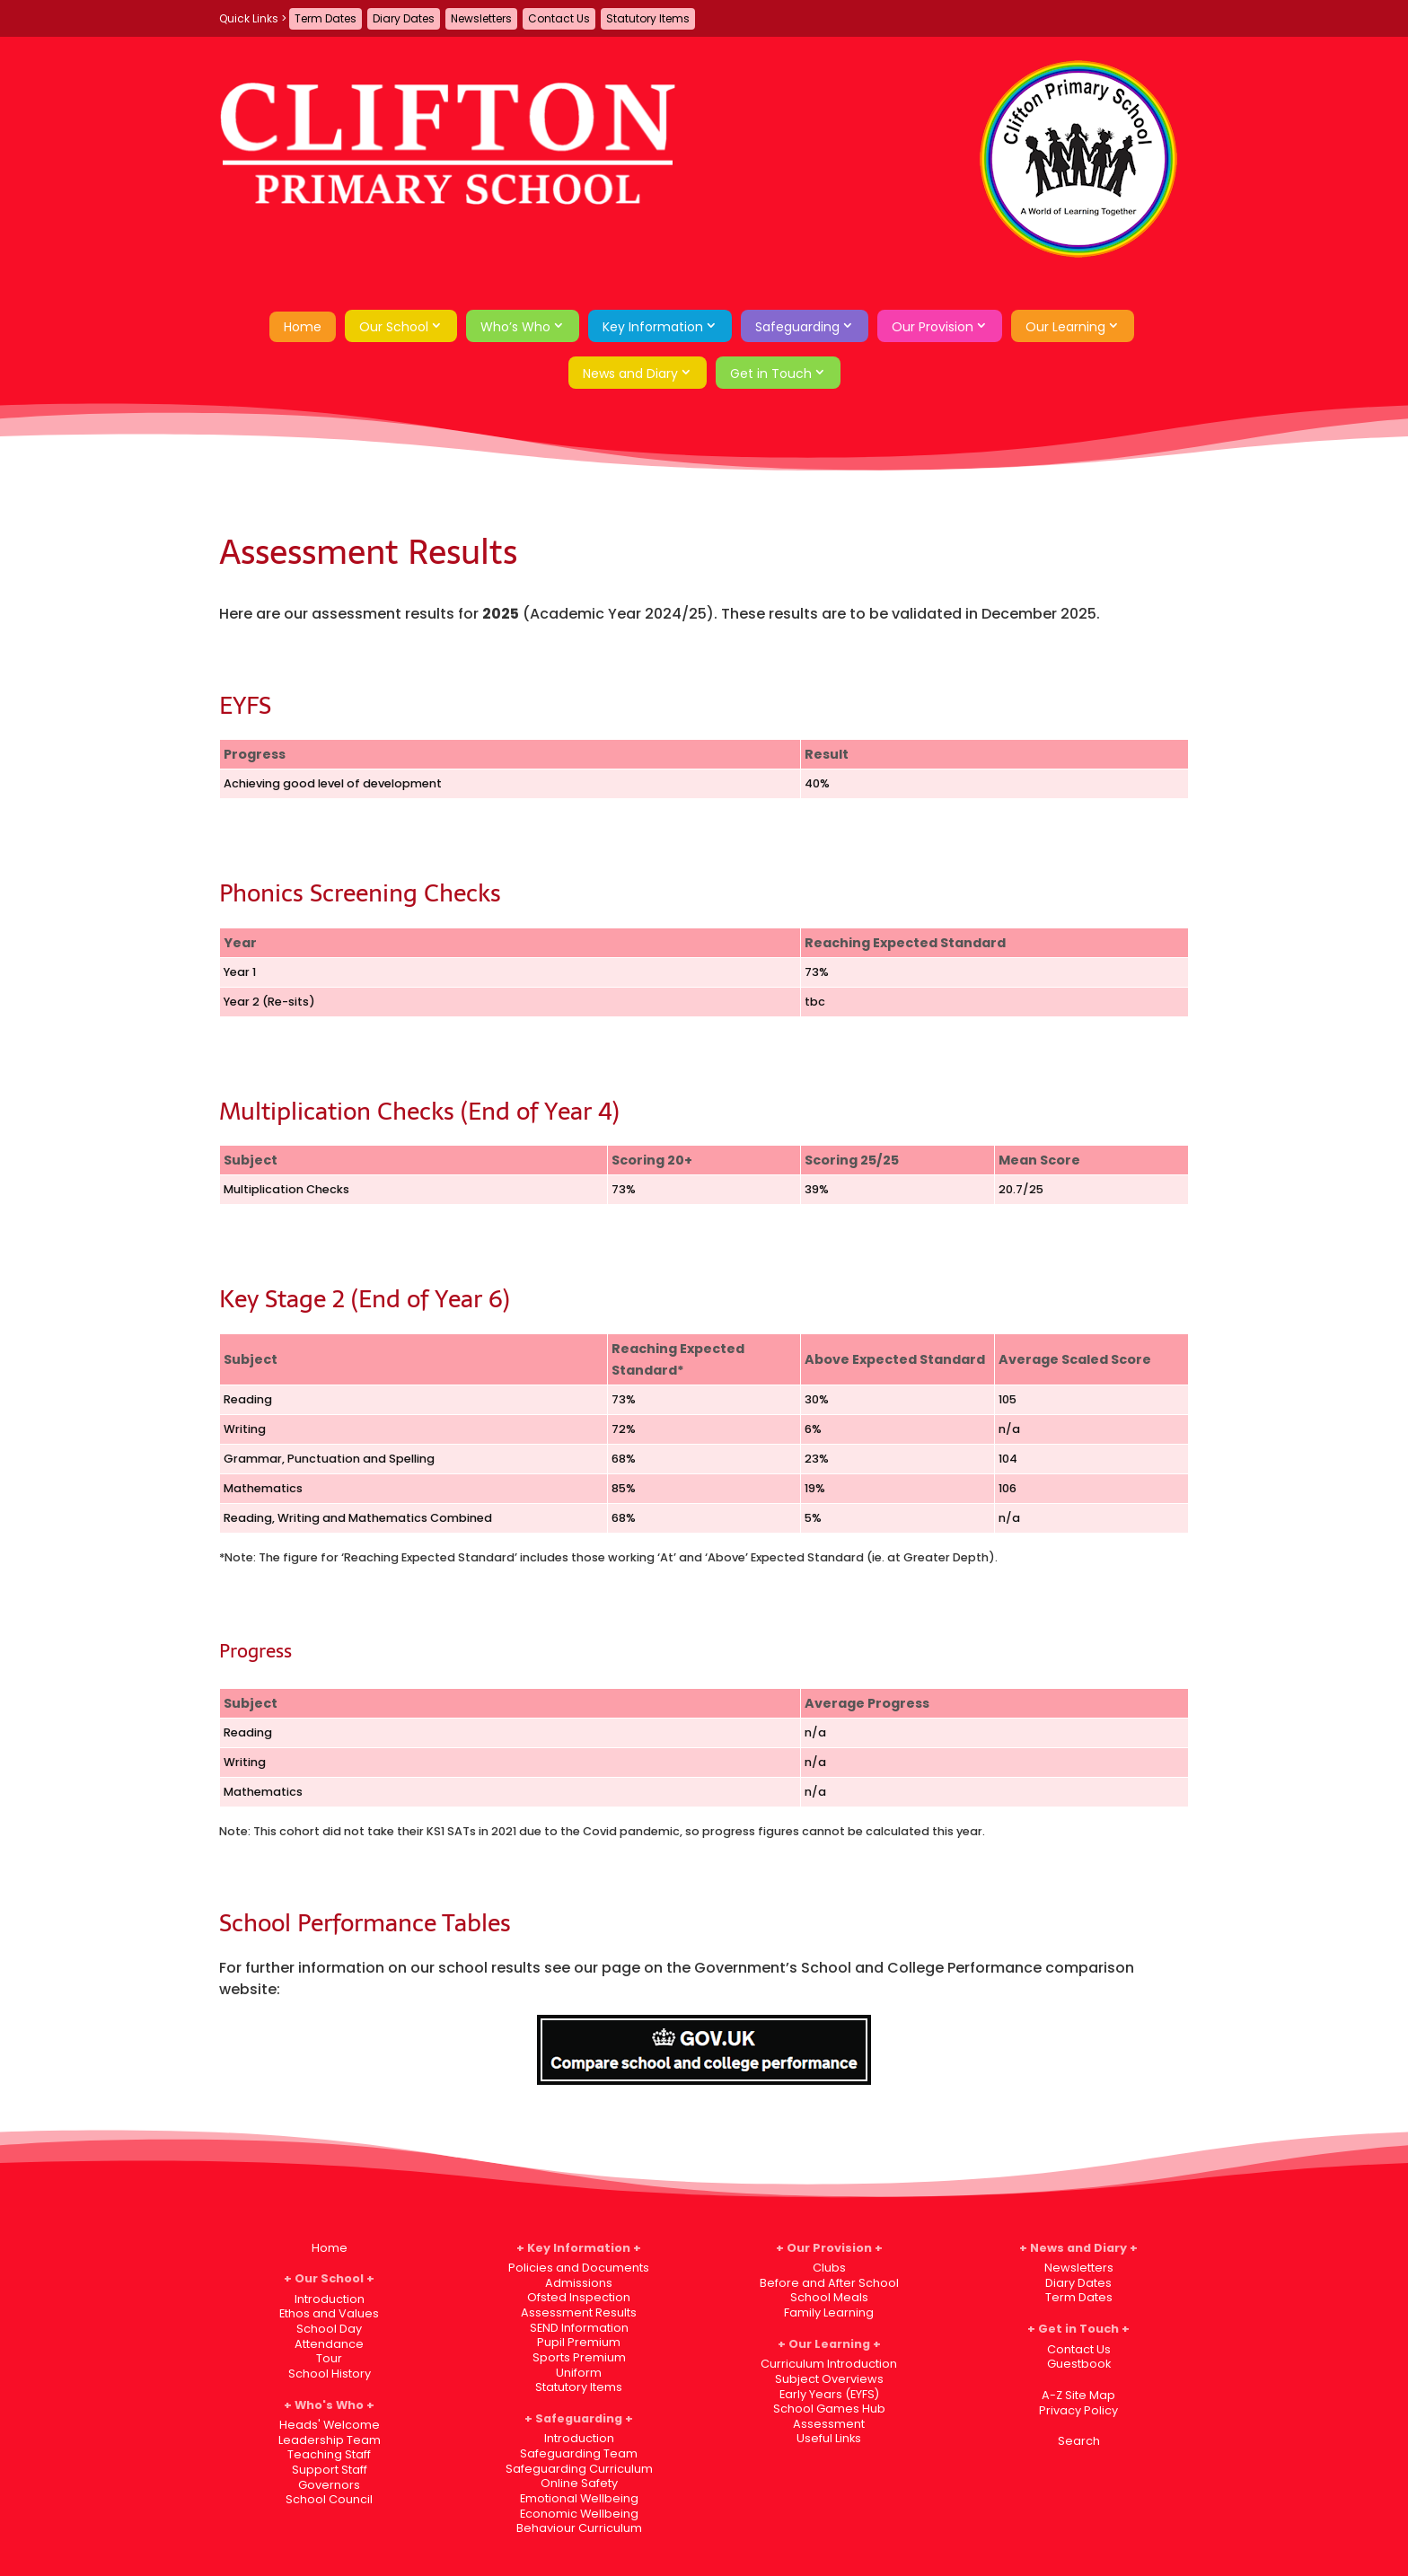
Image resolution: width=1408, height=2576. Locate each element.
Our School (393, 327)
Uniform (579, 2372)
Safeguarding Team (579, 2453)
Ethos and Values (329, 2313)
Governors (329, 2484)
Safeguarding (797, 327)
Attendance (329, 2344)
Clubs (829, 2267)
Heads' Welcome (329, 2424)
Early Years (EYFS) (829, 2394)
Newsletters (481, 18)
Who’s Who (515, 327)
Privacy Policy (1078, 2410)
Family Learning (829, 2312)
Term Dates (325, 18)
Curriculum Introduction (829, 2363)
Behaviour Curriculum (579, 2528)
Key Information (653, 327)
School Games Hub (829, 2408)
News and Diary (630, 373)
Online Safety (579, 2483)
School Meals (829, 2297)
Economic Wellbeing (579, 2513)
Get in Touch (771, 373)
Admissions (578, 2282)
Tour (329, 2358)
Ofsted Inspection (578, 2297)
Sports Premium (579, 2357)
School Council (329, 2499)
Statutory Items (648, 18)
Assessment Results (579, 2312)
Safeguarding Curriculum (579, 2468)
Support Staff (329, 2469)
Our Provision (932, 327)
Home (302, 327)
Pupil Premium (578, 2342)
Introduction (330, 2299)
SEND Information (579, 2327)
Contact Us (559, 18)
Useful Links (828, 2438)
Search (1079, 2441)
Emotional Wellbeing (579, 2498)
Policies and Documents (578, 2267)
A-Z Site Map (1078, 2395)
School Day (329, 2328)
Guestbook (1079, 2363)
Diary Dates (404, 18)
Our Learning (1065, 327)
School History (329, 2373)
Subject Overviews (829, 2379)
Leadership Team (329, 2440)
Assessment (829, 2423)
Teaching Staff (329, 2454)
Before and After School (829, 2282)
